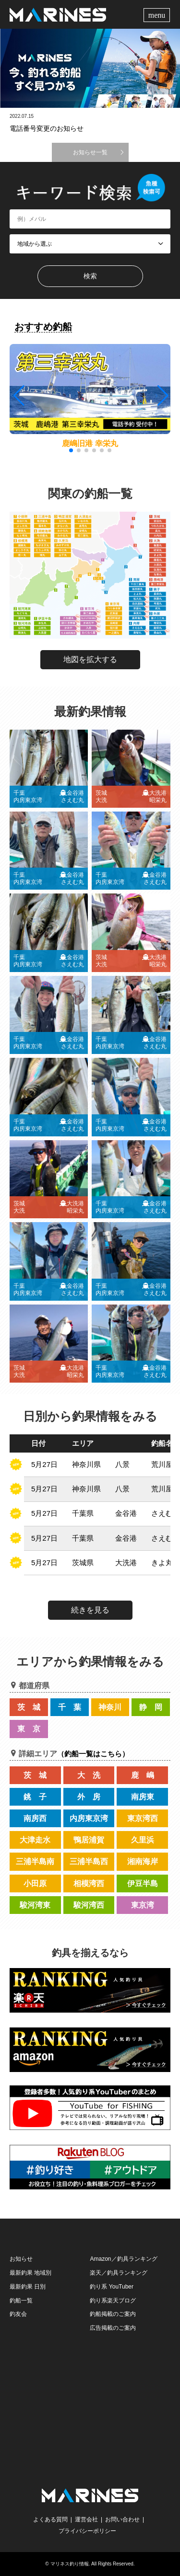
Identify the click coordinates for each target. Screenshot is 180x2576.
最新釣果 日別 (28, 2286)
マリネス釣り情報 (69, 2563)
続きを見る (90, 1610)
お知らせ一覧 (90, 152)
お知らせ (21, 2258)
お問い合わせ (122, 2519)
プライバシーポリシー (87, 2531)
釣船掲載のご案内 (113, 2314)
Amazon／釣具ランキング (123, 2258)
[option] (90, 68)
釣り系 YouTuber (111, 2286)
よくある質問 (50, 2519)
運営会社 (86, 2519)
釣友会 (18, 2314)
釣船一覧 (21, 2300)
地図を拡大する (90, 659)
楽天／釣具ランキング (118, 2272)
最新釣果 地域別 (30, 2272)
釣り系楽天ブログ (113, 2300)
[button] (162, 395)
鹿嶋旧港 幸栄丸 (90, 443)
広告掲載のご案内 (113, 2327)
